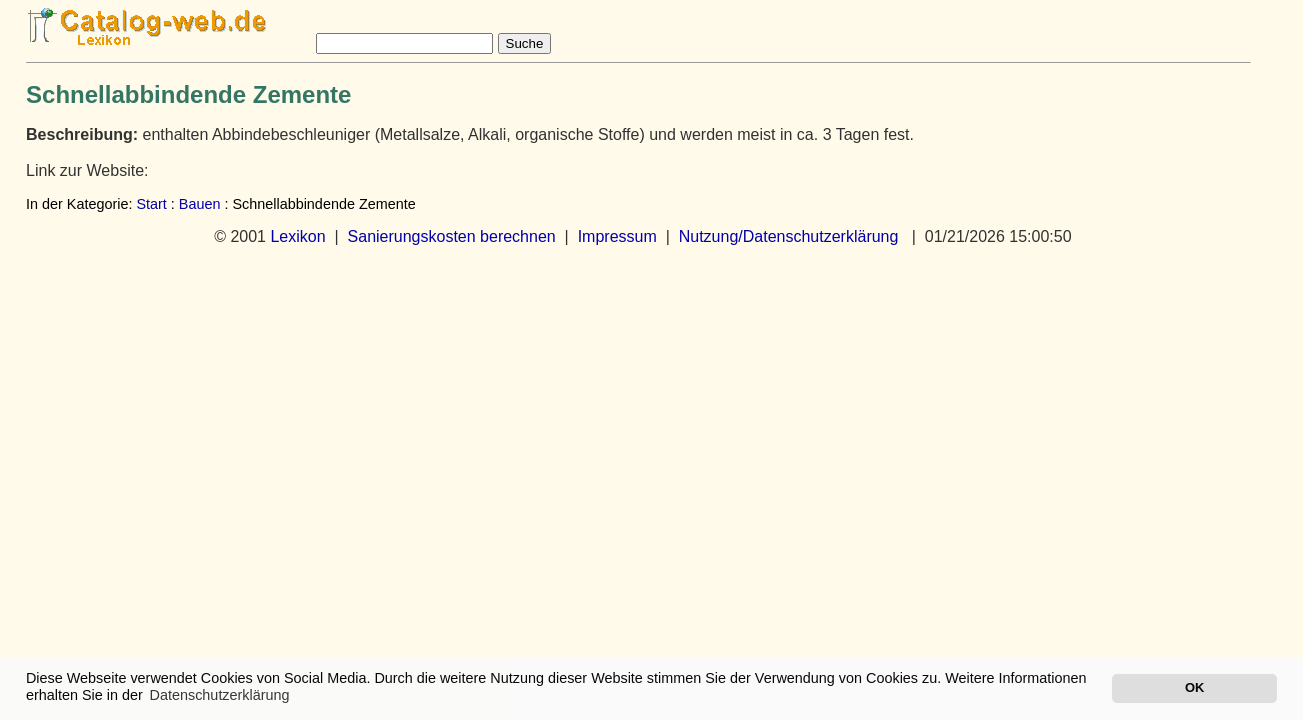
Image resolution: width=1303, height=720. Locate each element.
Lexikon (297, 236)
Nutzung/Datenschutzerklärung (789, 236)
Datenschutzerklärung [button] (220, 695)
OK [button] (1194, 687)
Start (151, 204)
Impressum (617, 236)
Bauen (200, 204)
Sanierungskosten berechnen (452, 236)
